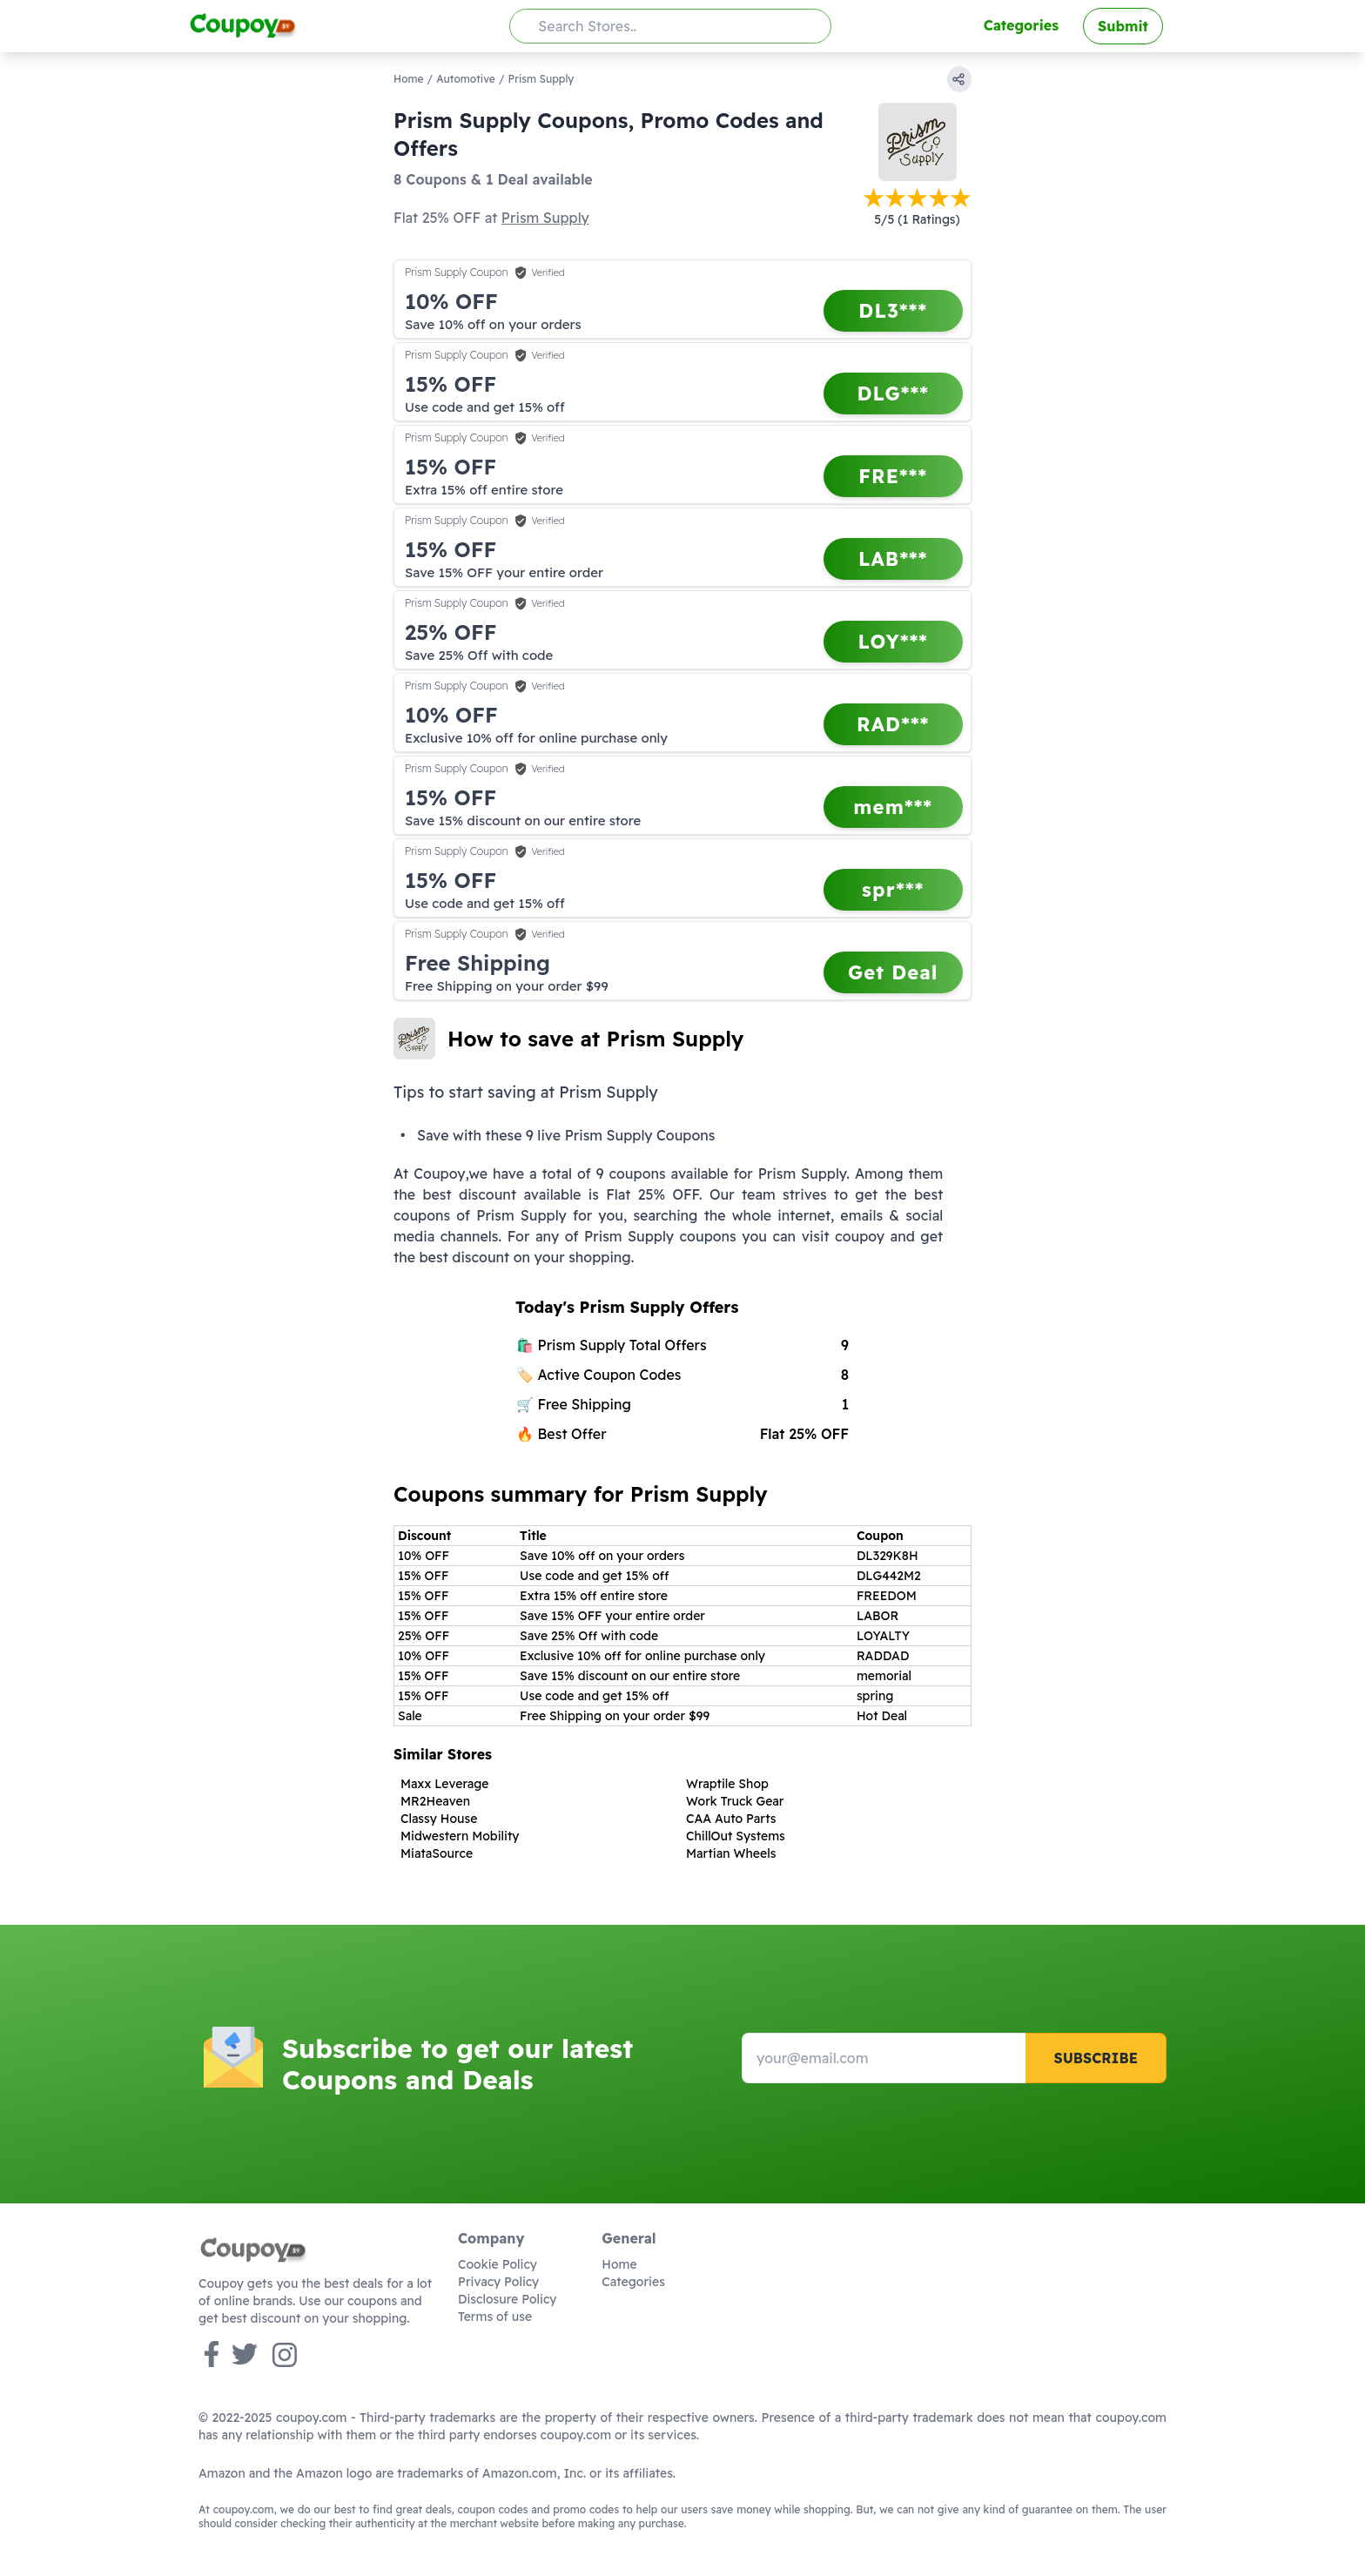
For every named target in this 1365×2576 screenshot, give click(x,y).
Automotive (465, 78)
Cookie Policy (497, 2264)
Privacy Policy (498, 2282)
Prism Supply (545, 217)
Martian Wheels (731, 1853)
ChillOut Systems (735, 1836)
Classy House (438, 1818)
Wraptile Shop (727, 1784)
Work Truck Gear (734, 1801)
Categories (1021, 25)
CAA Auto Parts (731, 1818)
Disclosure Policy (507, 2299)
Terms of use (495, 2316)
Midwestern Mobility (460, 1836)
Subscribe (1095, 2058)
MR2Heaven (435, 1801)
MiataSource (436, 1853)
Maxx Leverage (444, 1784)
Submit (1123, 26)
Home (408, 78)
